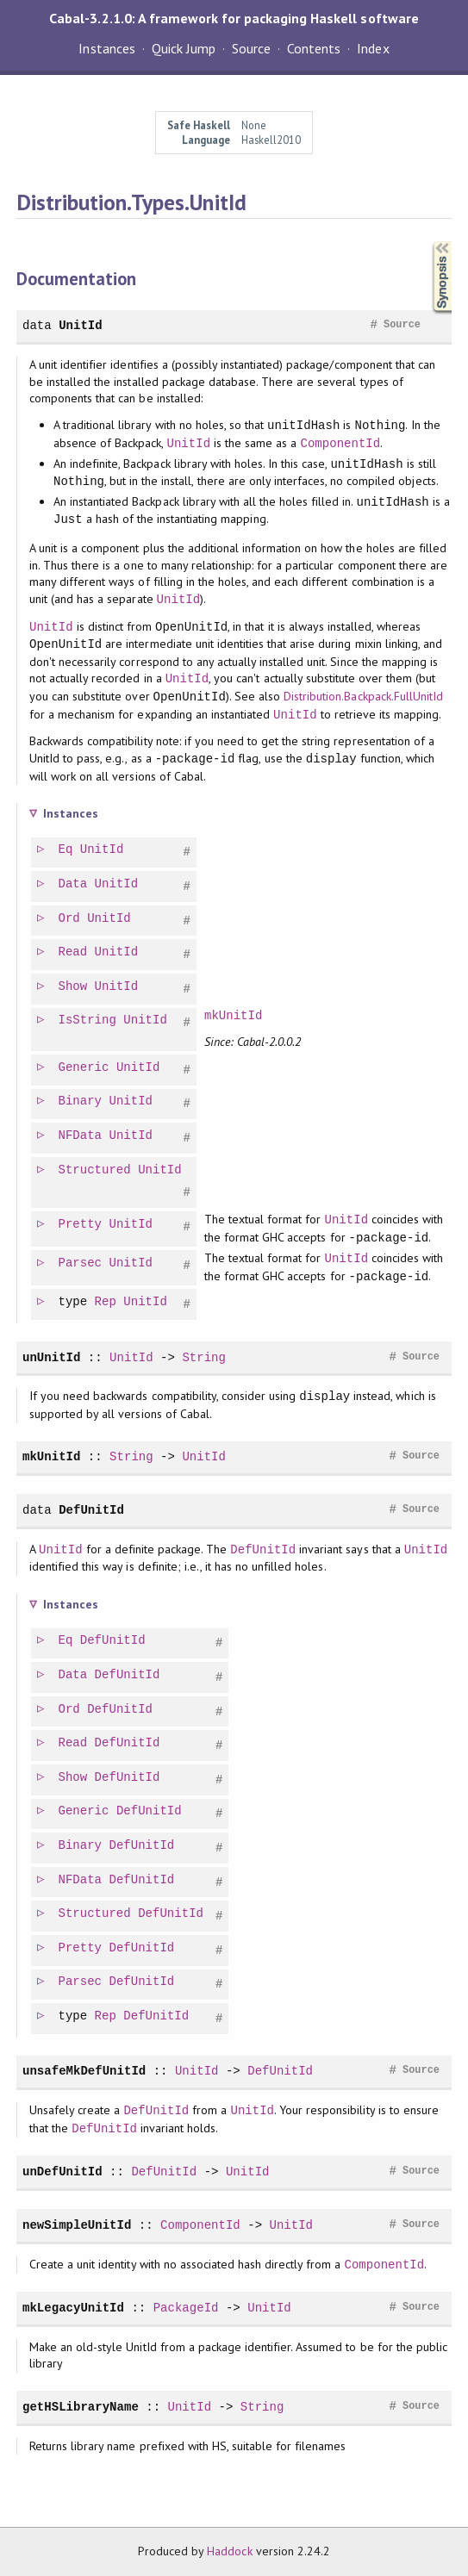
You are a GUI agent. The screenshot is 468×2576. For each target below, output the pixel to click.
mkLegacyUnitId (73, 2307)
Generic (84, 1068)
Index (373, 48)
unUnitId (51, 1357)
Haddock (229, 2551)
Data (74, 884)
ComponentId (341, 443)
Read (74, 952)
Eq (66, 850)
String (204, 1357)
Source (251, 48)
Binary (81, 1101)
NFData (81, 1136)
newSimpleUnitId (76, 2225)
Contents (313, 48)
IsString (88, 1020)
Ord (70, 919)
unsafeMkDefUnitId (84, 2071)
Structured (95, 1170)
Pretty (81, 1224)
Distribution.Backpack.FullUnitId (363, 697)
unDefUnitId (62, 2171)
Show (74, 987)
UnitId (81, 325)
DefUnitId (91, 1510)
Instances (106, 48)
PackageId (186, 2307)
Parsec (81, 1263)
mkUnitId (234, 1016)
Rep (106, 1302)
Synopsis (428, 241)
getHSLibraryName (80, 2407)
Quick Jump (183, 48)
